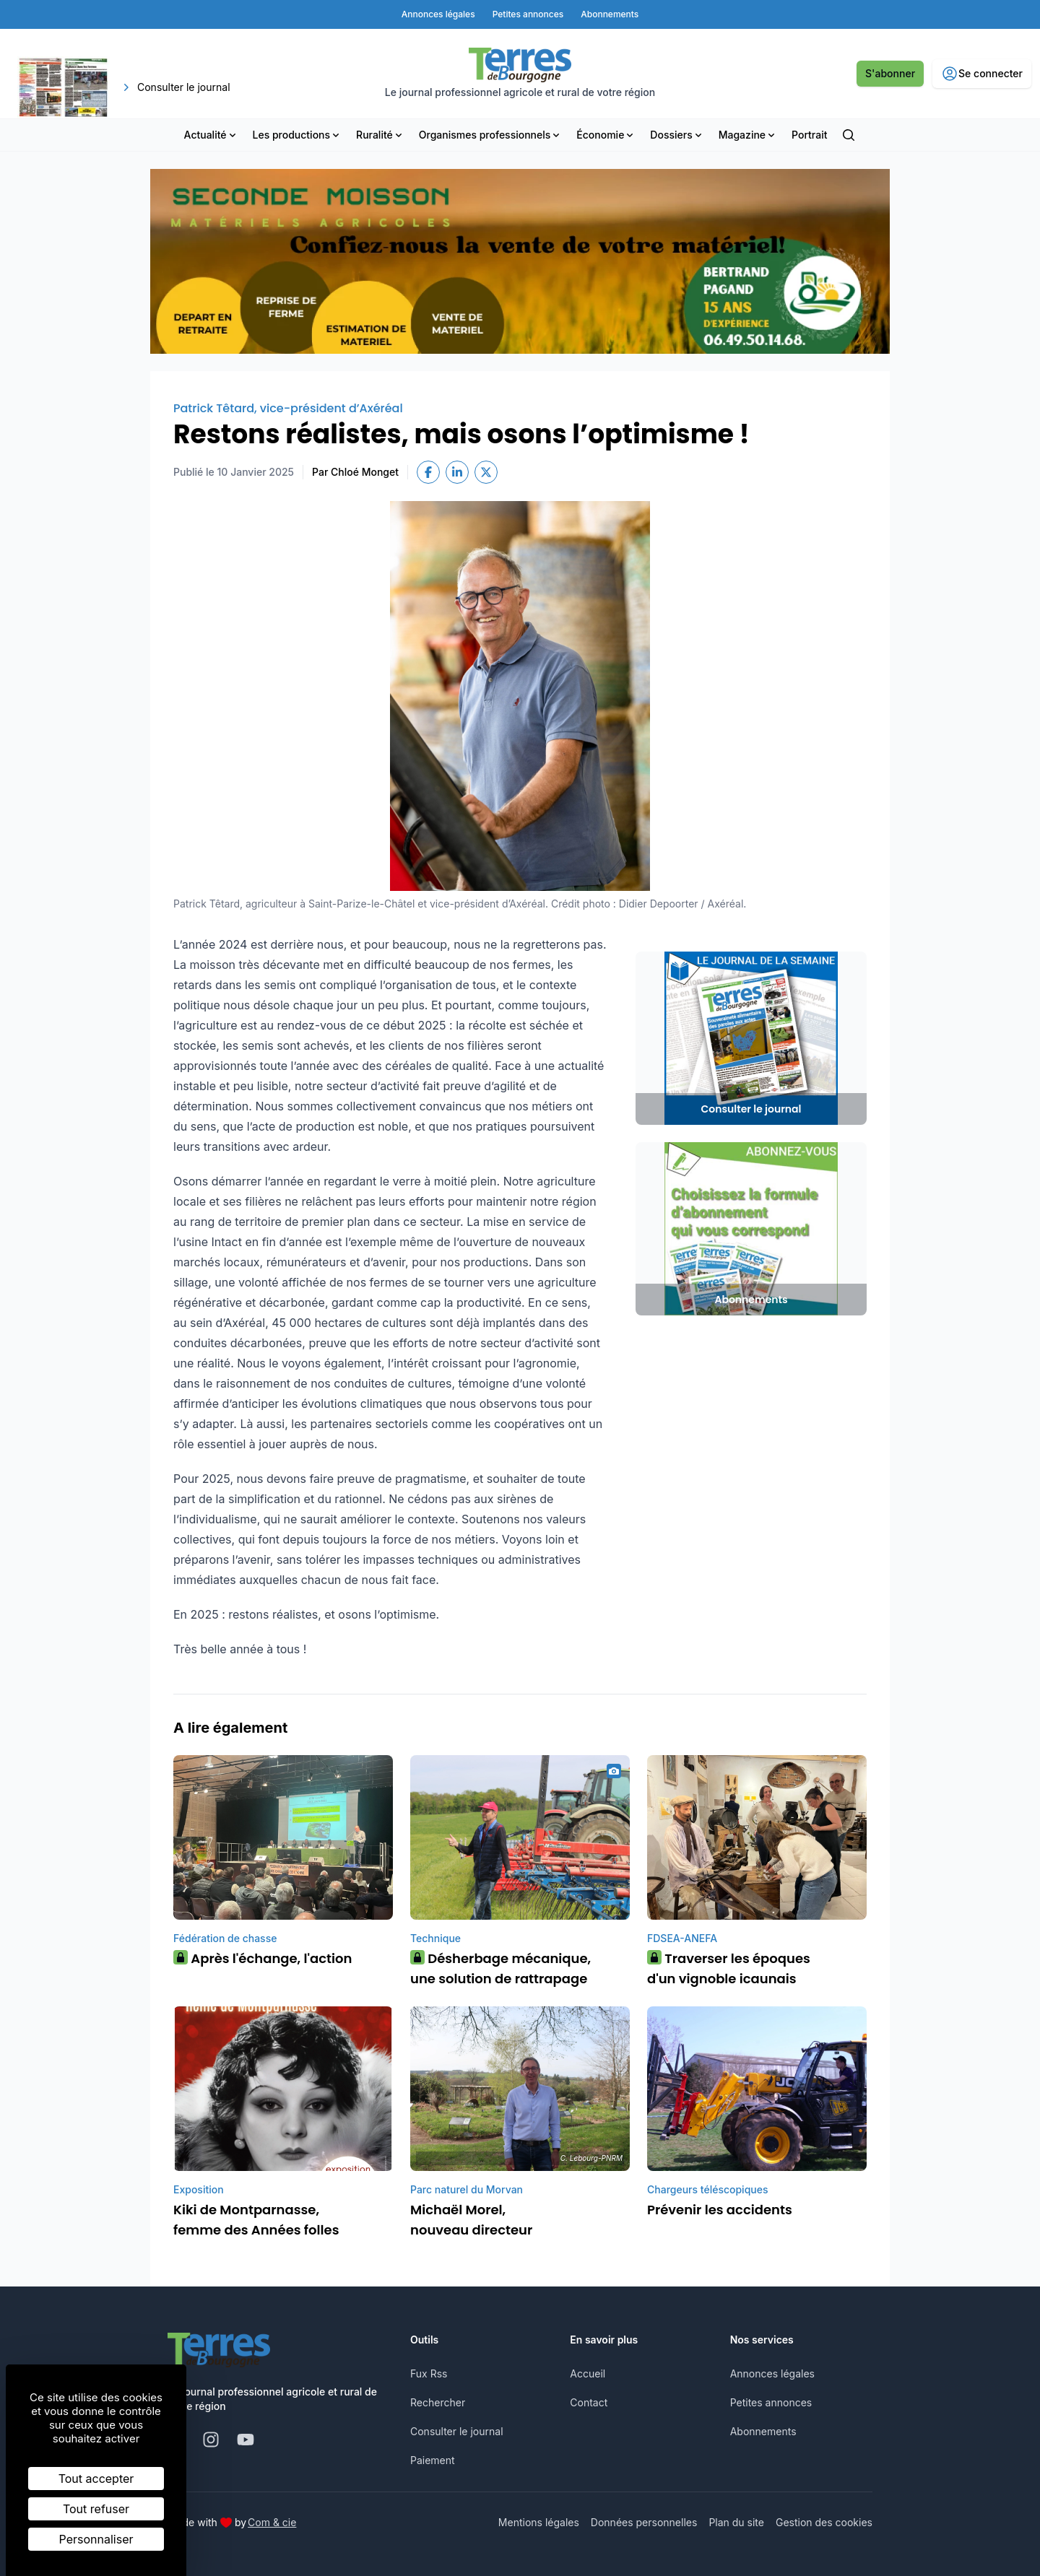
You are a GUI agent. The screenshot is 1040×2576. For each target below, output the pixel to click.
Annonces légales (772, 2373)
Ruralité (380, 135)
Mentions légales (538, 2522)
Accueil (587, 2373)
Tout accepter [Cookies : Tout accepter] (96, 2478)
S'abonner (890, 73)
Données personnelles (644, 2522)
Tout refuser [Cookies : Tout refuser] (96, 2509)
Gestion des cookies (824, 2522)
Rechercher (437, 2402)
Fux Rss (428, 2373)
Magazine (748, 135)
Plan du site (736, 2522)
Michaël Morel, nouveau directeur (471, 2220)
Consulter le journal (456, 2431)
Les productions (297, 135)
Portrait (809, 135)
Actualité (211, 135)
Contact (588, 2402)
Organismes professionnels (491, 135)
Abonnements (763, 2431)
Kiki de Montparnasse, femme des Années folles (256, 2220)
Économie (606, 135)
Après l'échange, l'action (262, 1958)
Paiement (432, 2460)
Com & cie (272, 2521)
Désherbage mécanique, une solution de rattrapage (500, 1968)
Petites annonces (771, 2402)
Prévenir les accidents (719, 2210)
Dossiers (676, 135)
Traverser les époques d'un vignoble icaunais (728, 1968)
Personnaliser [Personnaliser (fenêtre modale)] (96, 2539)
